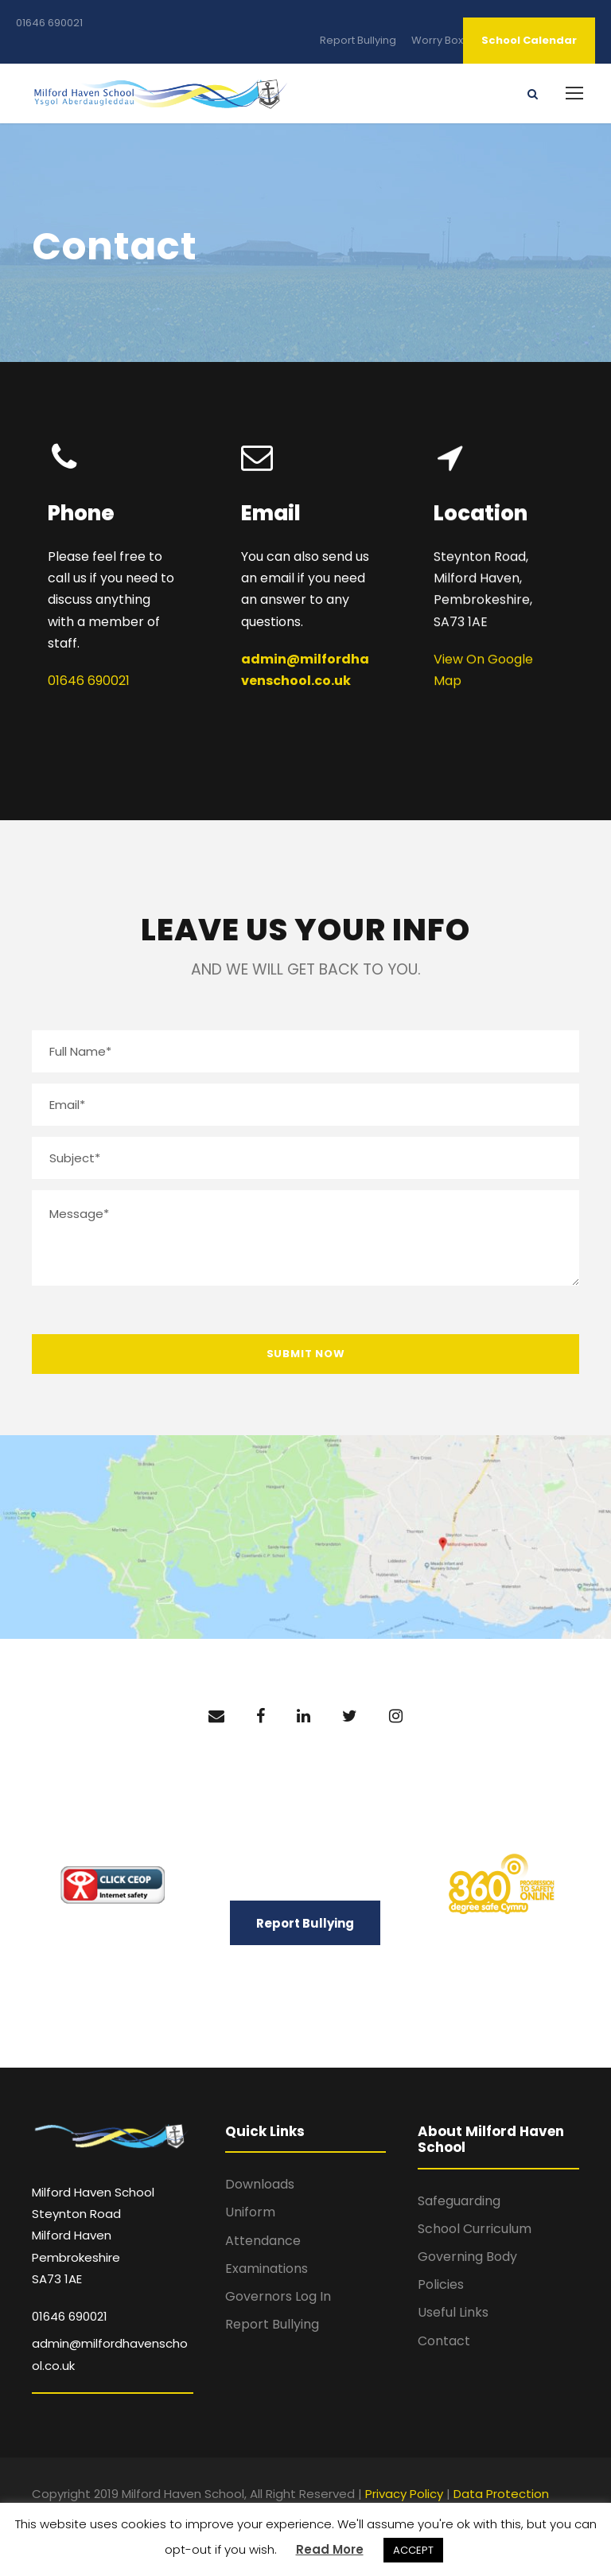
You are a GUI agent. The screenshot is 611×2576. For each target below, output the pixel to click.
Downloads (259, 2184)
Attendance (263, 2241)
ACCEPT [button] (413, 2550)
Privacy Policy (404, 2493)
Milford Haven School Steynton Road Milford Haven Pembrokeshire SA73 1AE (93, 2235)
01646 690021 (49, 22)
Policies (441, 2284)
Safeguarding (459, 2201)
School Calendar (529, 40)
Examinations (266, 2268)
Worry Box (437, 40)
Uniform (250, 2212)
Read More (330, 2549)
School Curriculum (474, 2229)
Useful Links (453, 2312)
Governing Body (467, 2256)
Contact (444, 2341)
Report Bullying (358, 40)
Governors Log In (278, 2296)
